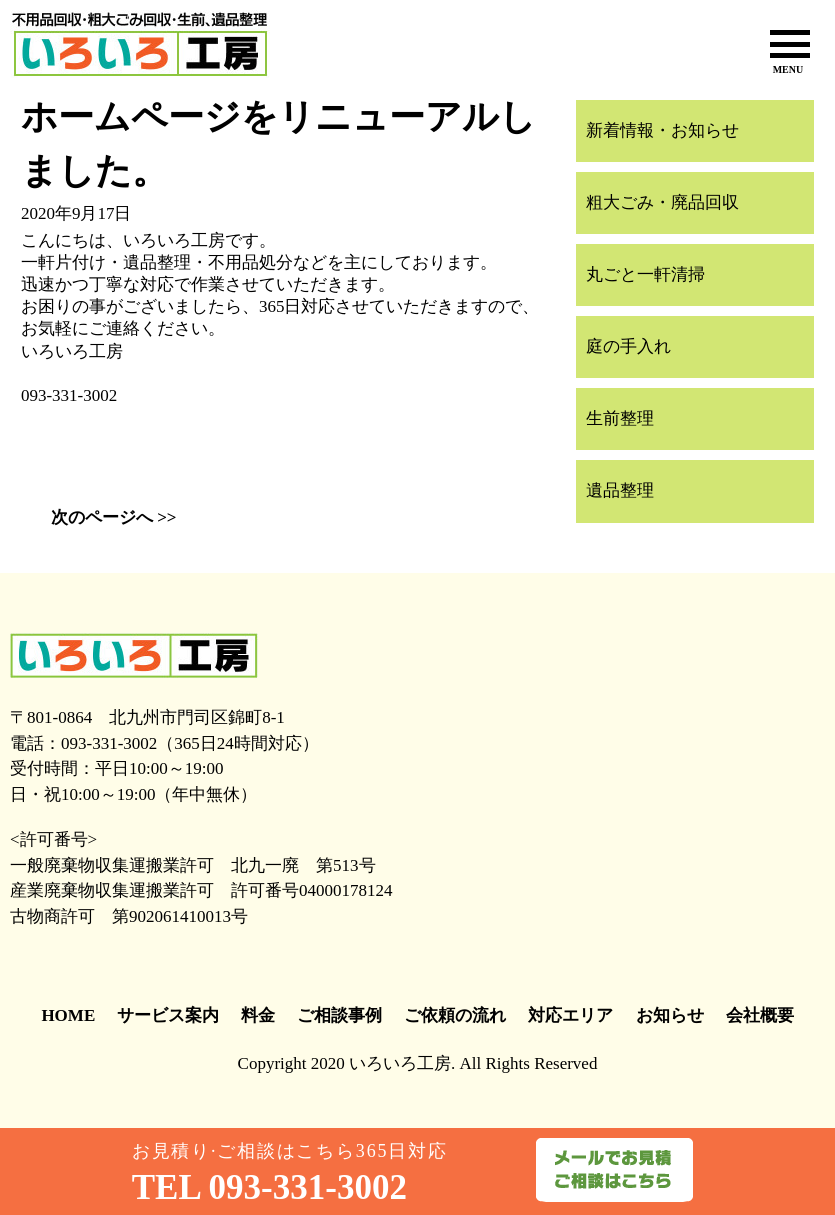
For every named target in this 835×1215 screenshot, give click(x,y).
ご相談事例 (339, 1015)
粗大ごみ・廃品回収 (662, 202)
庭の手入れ (628, 346)
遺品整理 (620, 490)
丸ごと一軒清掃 (645, 274)
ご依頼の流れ (455, 1015)
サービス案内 (168, 1015)
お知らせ (670, 1015)
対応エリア (570, 1015)
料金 (258, 1015)
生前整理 (620, 418)
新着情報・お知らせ (662, 130)
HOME (68, 1015)
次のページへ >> (114, 517)
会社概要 (760, 1015)
